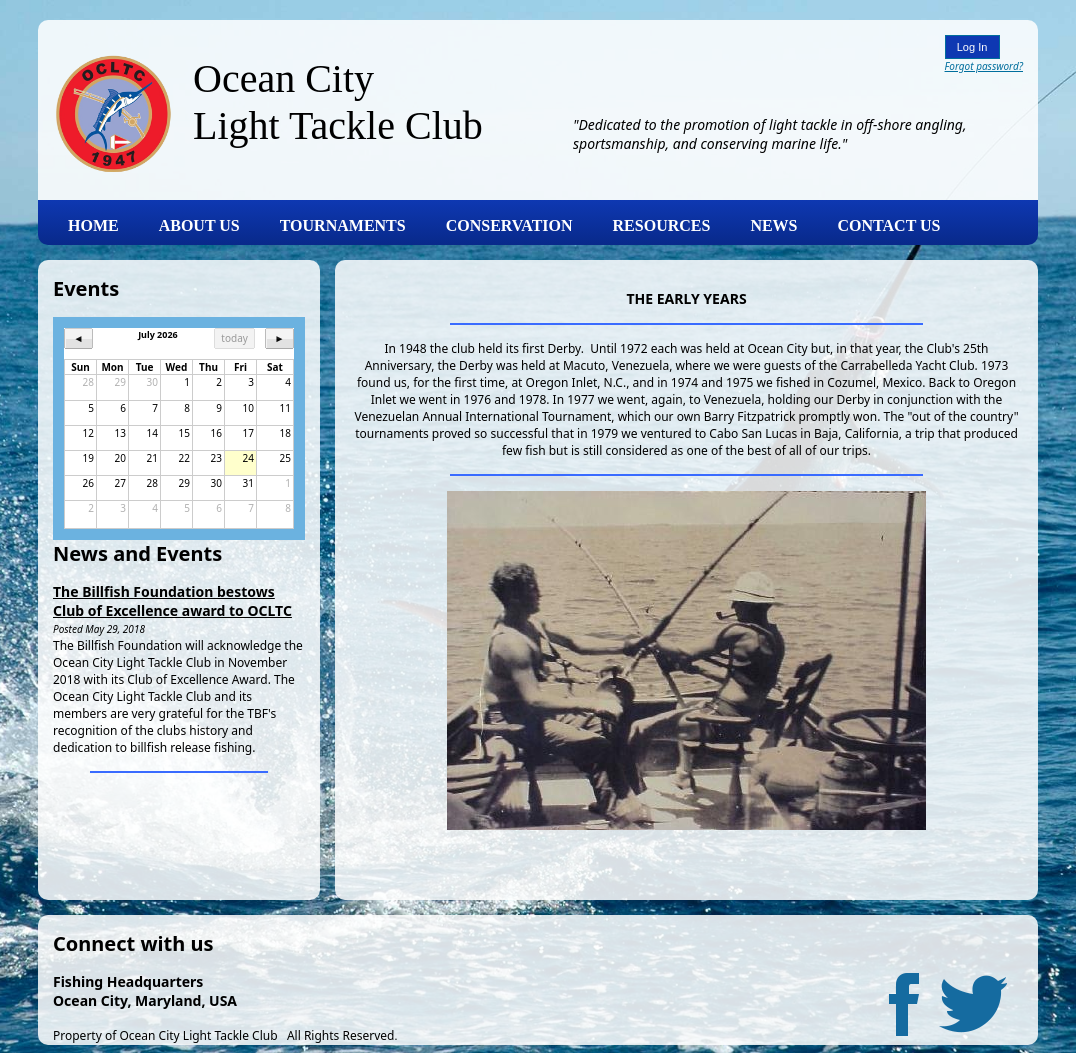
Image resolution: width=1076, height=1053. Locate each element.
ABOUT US (199, 225)
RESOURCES (662, 225)
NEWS (773, 225)
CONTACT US (889, 225)
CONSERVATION (509, 225)
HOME (93, 225)
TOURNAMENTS (343, 225)
